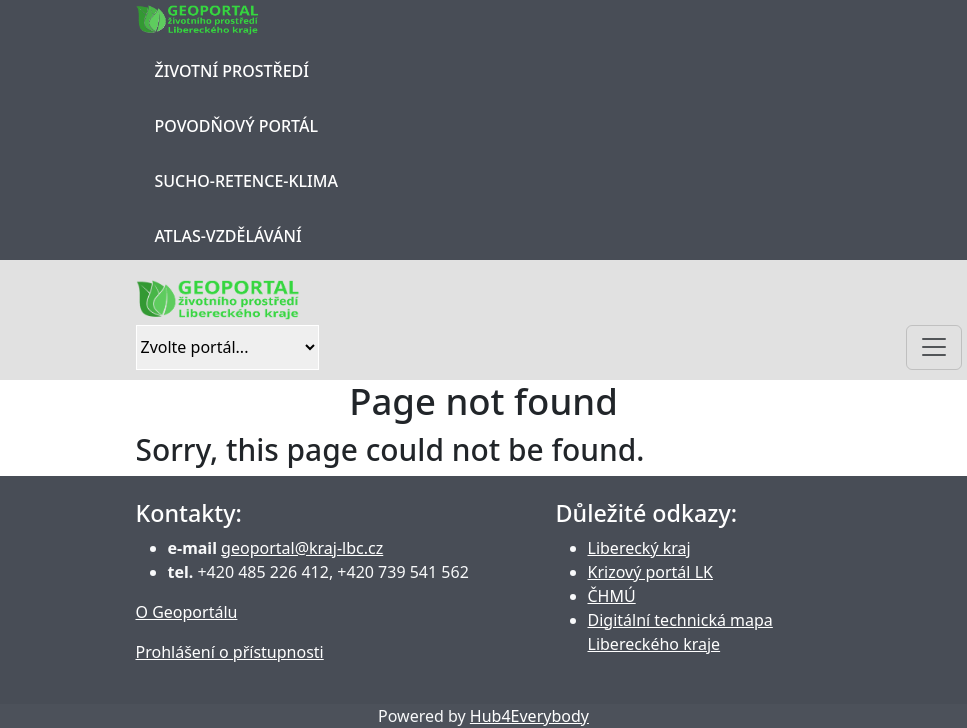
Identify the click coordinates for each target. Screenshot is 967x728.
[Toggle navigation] (934, 347)
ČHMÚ (612, 596)
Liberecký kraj (639, 548)
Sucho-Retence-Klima (246, 181)
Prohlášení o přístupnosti (230, 652)
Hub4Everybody (529, 716)
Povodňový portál (236, 126)
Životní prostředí (232, 71)
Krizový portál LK (650, 572)
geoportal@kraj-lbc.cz (302, 548)
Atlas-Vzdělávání (228, 236)
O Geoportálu (187, 612)
